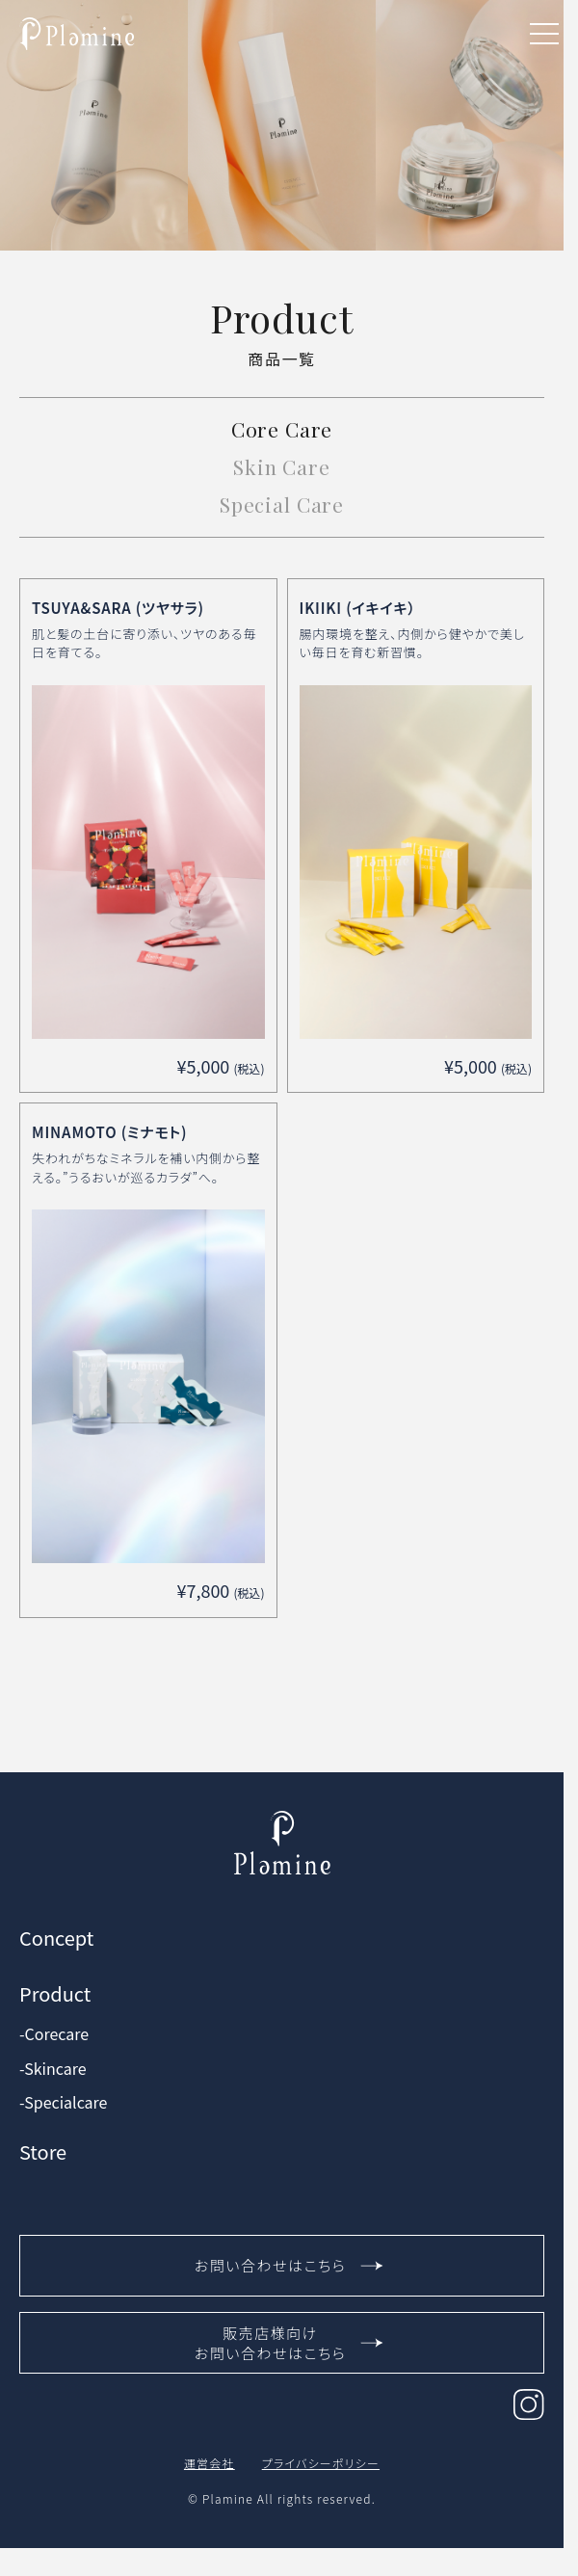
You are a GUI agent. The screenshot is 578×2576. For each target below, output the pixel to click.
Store (42, 2152)
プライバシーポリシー (321, 2463)
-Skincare (53, 2068)
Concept (56, 1938)
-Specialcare (63, 2102)
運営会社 (209, 2463)
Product (55, 1993)
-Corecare (54, 2034)
